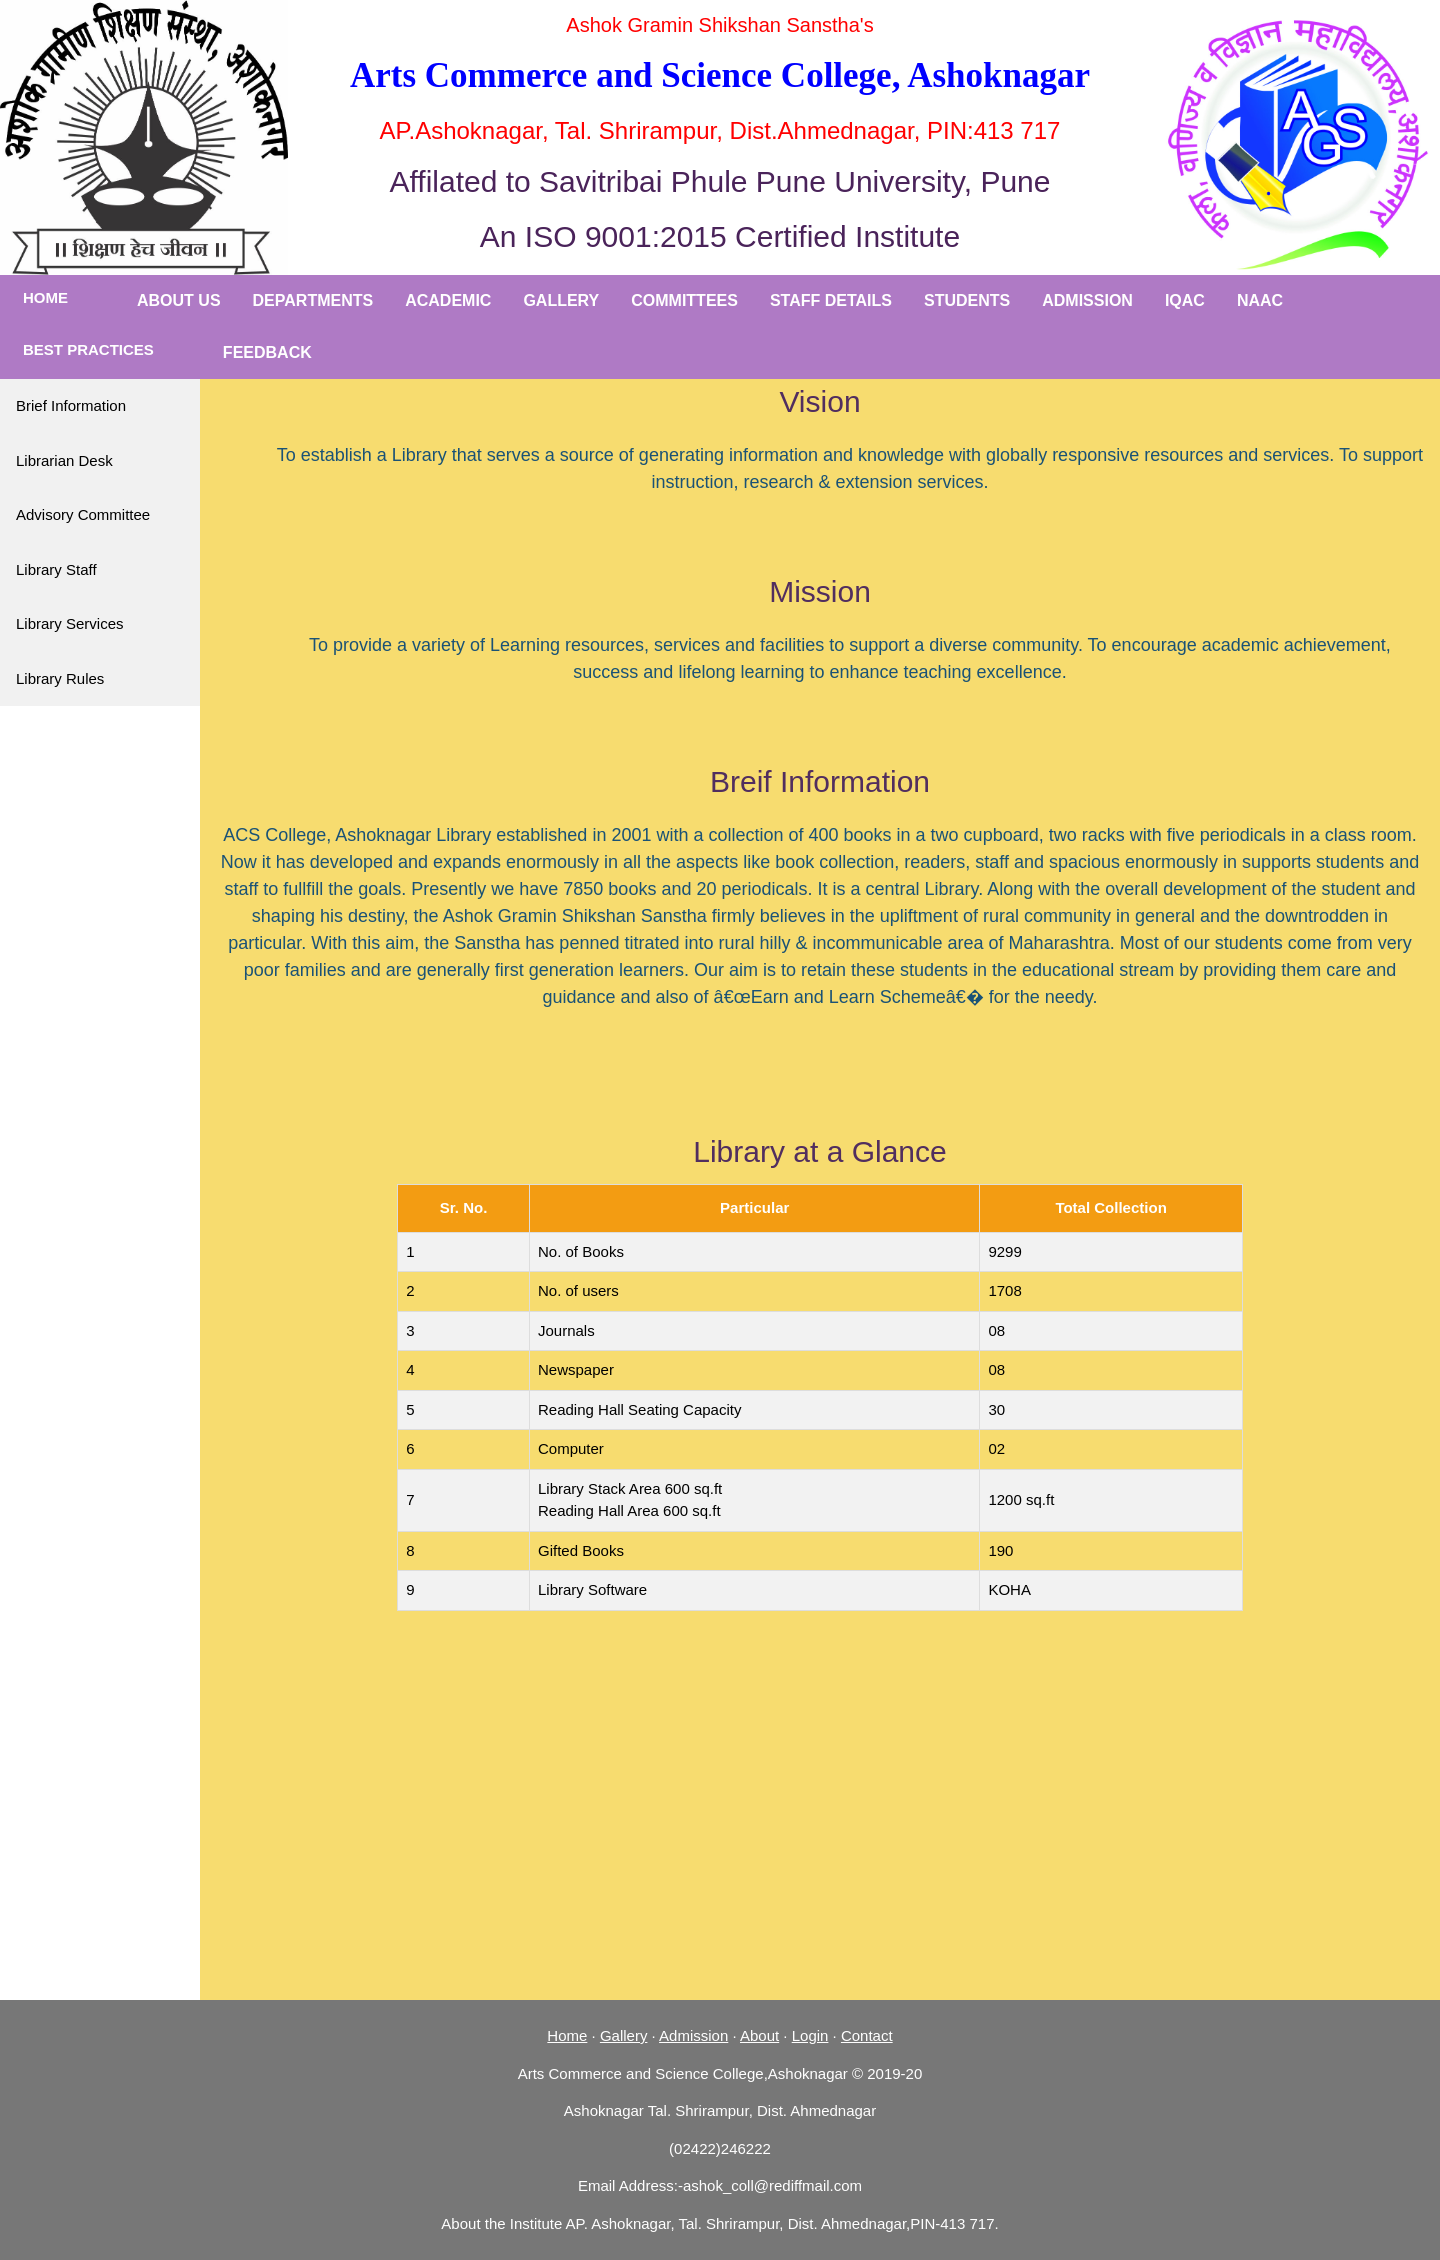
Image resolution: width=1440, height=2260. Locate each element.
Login (810, 2035)
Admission (1087, 300)
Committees (684, 300)
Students (967, 300)
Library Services (70, 623)
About (759, 2035)
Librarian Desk (64, 460)
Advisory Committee (83, 514)
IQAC (1185, 300)
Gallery (561, 300)
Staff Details (831, 300)
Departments (313, 300)
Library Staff (56, 569)
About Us (179, 300)
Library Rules (60, 678)
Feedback (267, 352)
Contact (867, 2035)
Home (45, 297)
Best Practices (88, 349)
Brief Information (71, 405)
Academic (448, 300)
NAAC (1260, 300)
